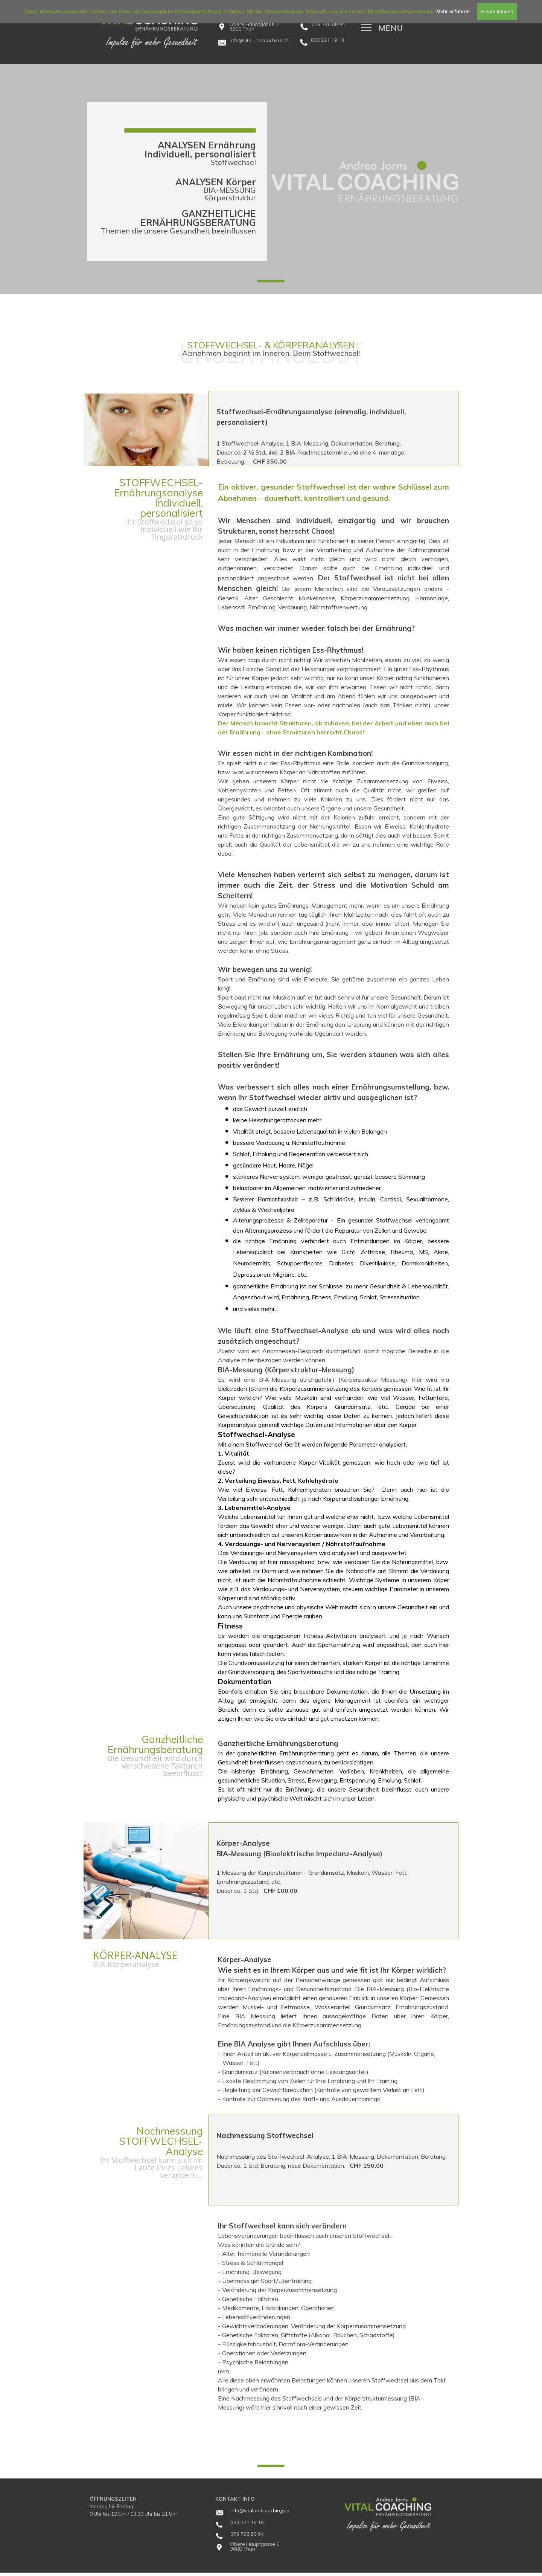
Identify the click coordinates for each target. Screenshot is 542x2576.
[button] (259, 39)
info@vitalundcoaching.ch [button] (259, 2510)
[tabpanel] (264, 40)
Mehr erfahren (453, 11)
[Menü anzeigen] (366, 27)
